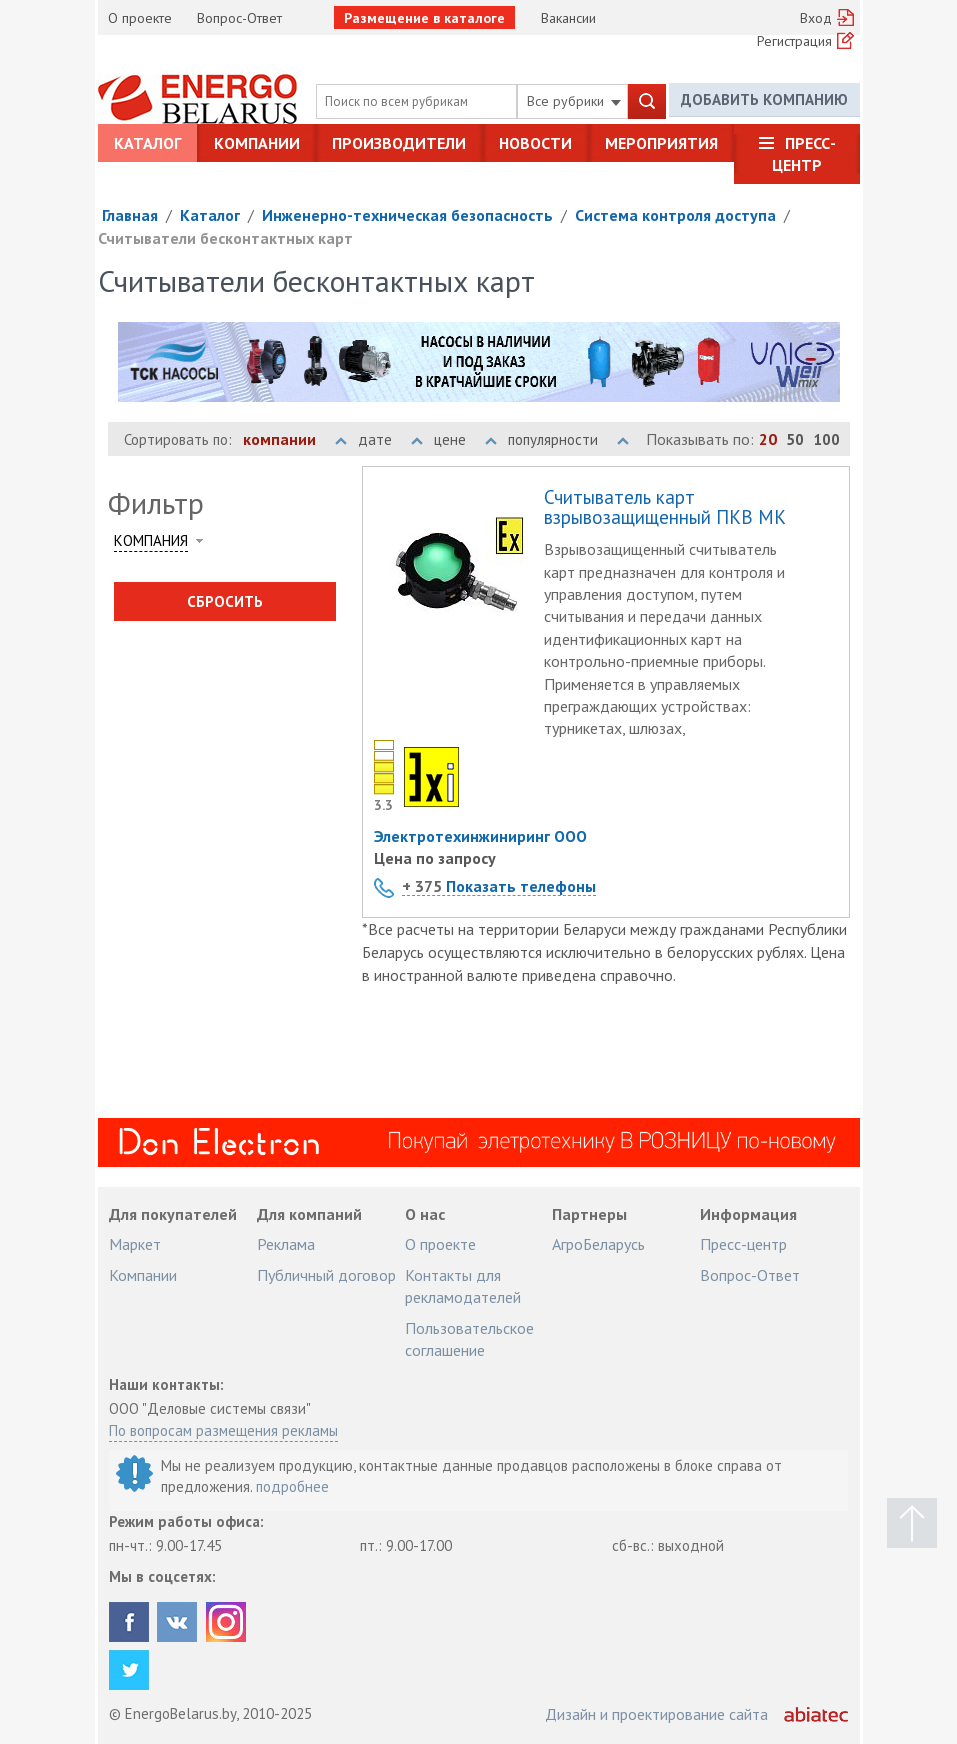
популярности (568, 439)
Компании (257, 143)
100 (826, 439)
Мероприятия (661, 143)
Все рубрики (574, 101)
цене (465, 439)
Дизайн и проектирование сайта (656, 1714)
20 (768, 439)
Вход (816, 18)
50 (795, 439)
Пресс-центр (804, 154)
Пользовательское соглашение (469, 1339)
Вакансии (568, 18)
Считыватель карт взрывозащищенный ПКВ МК (665, 508)
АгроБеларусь (598, 1244)
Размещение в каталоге (424, 18)
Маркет (135, 1244)
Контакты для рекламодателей (463, 1286)
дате (390, 439)
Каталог (147, 143)
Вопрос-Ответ (239, 18)
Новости (535, 143)
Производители (399, 143)
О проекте (140, 18)
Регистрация (794, 41)
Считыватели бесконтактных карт (225, 238)
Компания (151, 540)
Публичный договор (326, 1275)
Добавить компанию (764, 100)
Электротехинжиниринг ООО (480, 836)
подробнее (292, 1486)
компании (295, 439)
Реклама (286, 1244)
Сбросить (225, 601)
